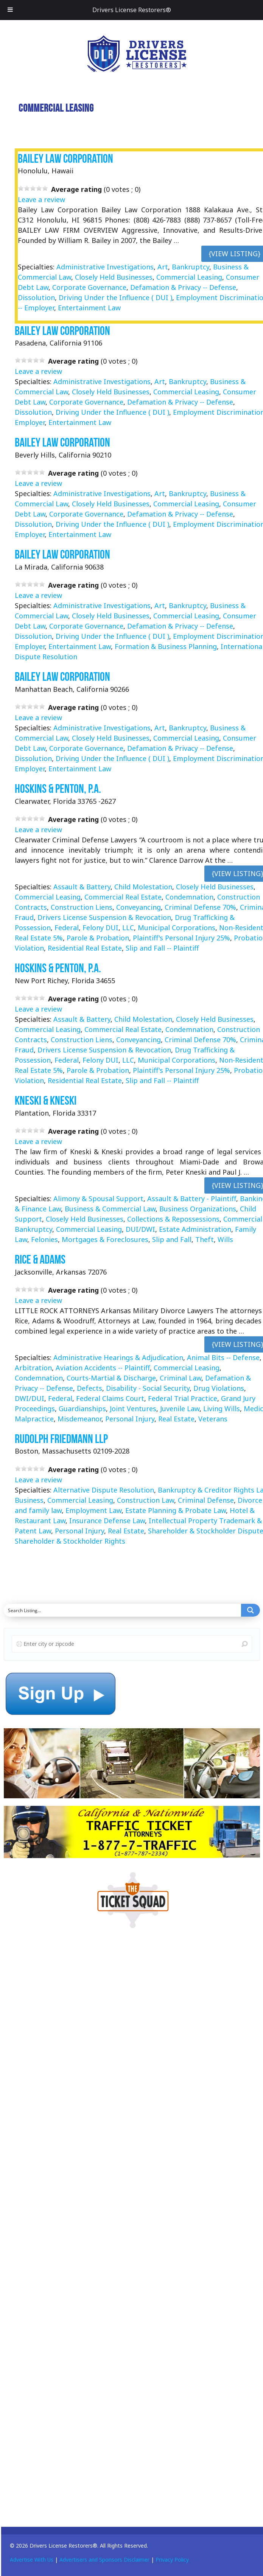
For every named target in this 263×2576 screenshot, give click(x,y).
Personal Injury (129, 1418)
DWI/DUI (29, 1398)
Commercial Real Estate (123, 896)
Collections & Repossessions (173, 1218)
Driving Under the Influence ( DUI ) (115, 297)
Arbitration (33, 1367)
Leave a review (41, 199)
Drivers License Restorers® (131, 10)
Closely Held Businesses (114, 277)
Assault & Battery (81, 886)
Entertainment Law (89, 307)
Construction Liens (81, 907)
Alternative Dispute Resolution (103, 1489)
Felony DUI (100, 927)
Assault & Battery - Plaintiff (191, 1198)
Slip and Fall (171, 1239)
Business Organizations (197, 1208)
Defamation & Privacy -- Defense (183, 287)
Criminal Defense (206, 1500)
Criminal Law (180, 1377)
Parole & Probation (98, 937)
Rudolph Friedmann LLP (61, 1438)
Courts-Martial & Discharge (111, 1377)
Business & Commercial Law (110, 1208)
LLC (128, 927)
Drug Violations (218, 1388)
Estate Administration (195, 1229)
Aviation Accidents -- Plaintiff (103, 1367)
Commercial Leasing (189, 277)
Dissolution (36, 297)
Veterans (212, 1418)
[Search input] (123, 1610)
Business (29, 1500)
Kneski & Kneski (45, 1100)
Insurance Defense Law (107, 1520)
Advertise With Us (31, 2559)
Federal (66, 927)
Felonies (44, 1239)
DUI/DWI (140, 1229)
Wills (225, 1239)
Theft (204, 1239)
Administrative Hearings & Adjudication (118, 1357)
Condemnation (189, 896)
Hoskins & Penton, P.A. (58, 788)
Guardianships (82, 1408)
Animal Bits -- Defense (223, 1357)
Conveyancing (138, 907)
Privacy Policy (172, 2559)
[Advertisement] (60, 2054)
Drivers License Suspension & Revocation (104, 917)
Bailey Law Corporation (65, 158)
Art (162, 266)
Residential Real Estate (85, 948)
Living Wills (221, 1408)
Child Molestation (143, 886)
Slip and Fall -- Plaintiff (162, 948)
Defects (89, 1388)
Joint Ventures (133, 1408)
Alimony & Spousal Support (98, 1198)
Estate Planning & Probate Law (175, 1510)
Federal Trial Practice (182, 1398)
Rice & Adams (40, 1259)
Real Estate (176, 1418)
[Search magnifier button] (250, 1610)
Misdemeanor (79, 1418)
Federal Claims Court (110, 1398)
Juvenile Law (179, 1408)
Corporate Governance (89, 287)
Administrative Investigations (105, 266)
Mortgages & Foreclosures (105, 1239)
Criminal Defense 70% (200, 907)
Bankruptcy (190, 266)
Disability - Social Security (148, 1388)
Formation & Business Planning (166, 646)
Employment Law (93, 1510)
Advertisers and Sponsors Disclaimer (104, 2559)
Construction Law (145, 1500)
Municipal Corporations (176, 927)
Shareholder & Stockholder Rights (70, 1541)
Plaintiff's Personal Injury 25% (181, 937)
